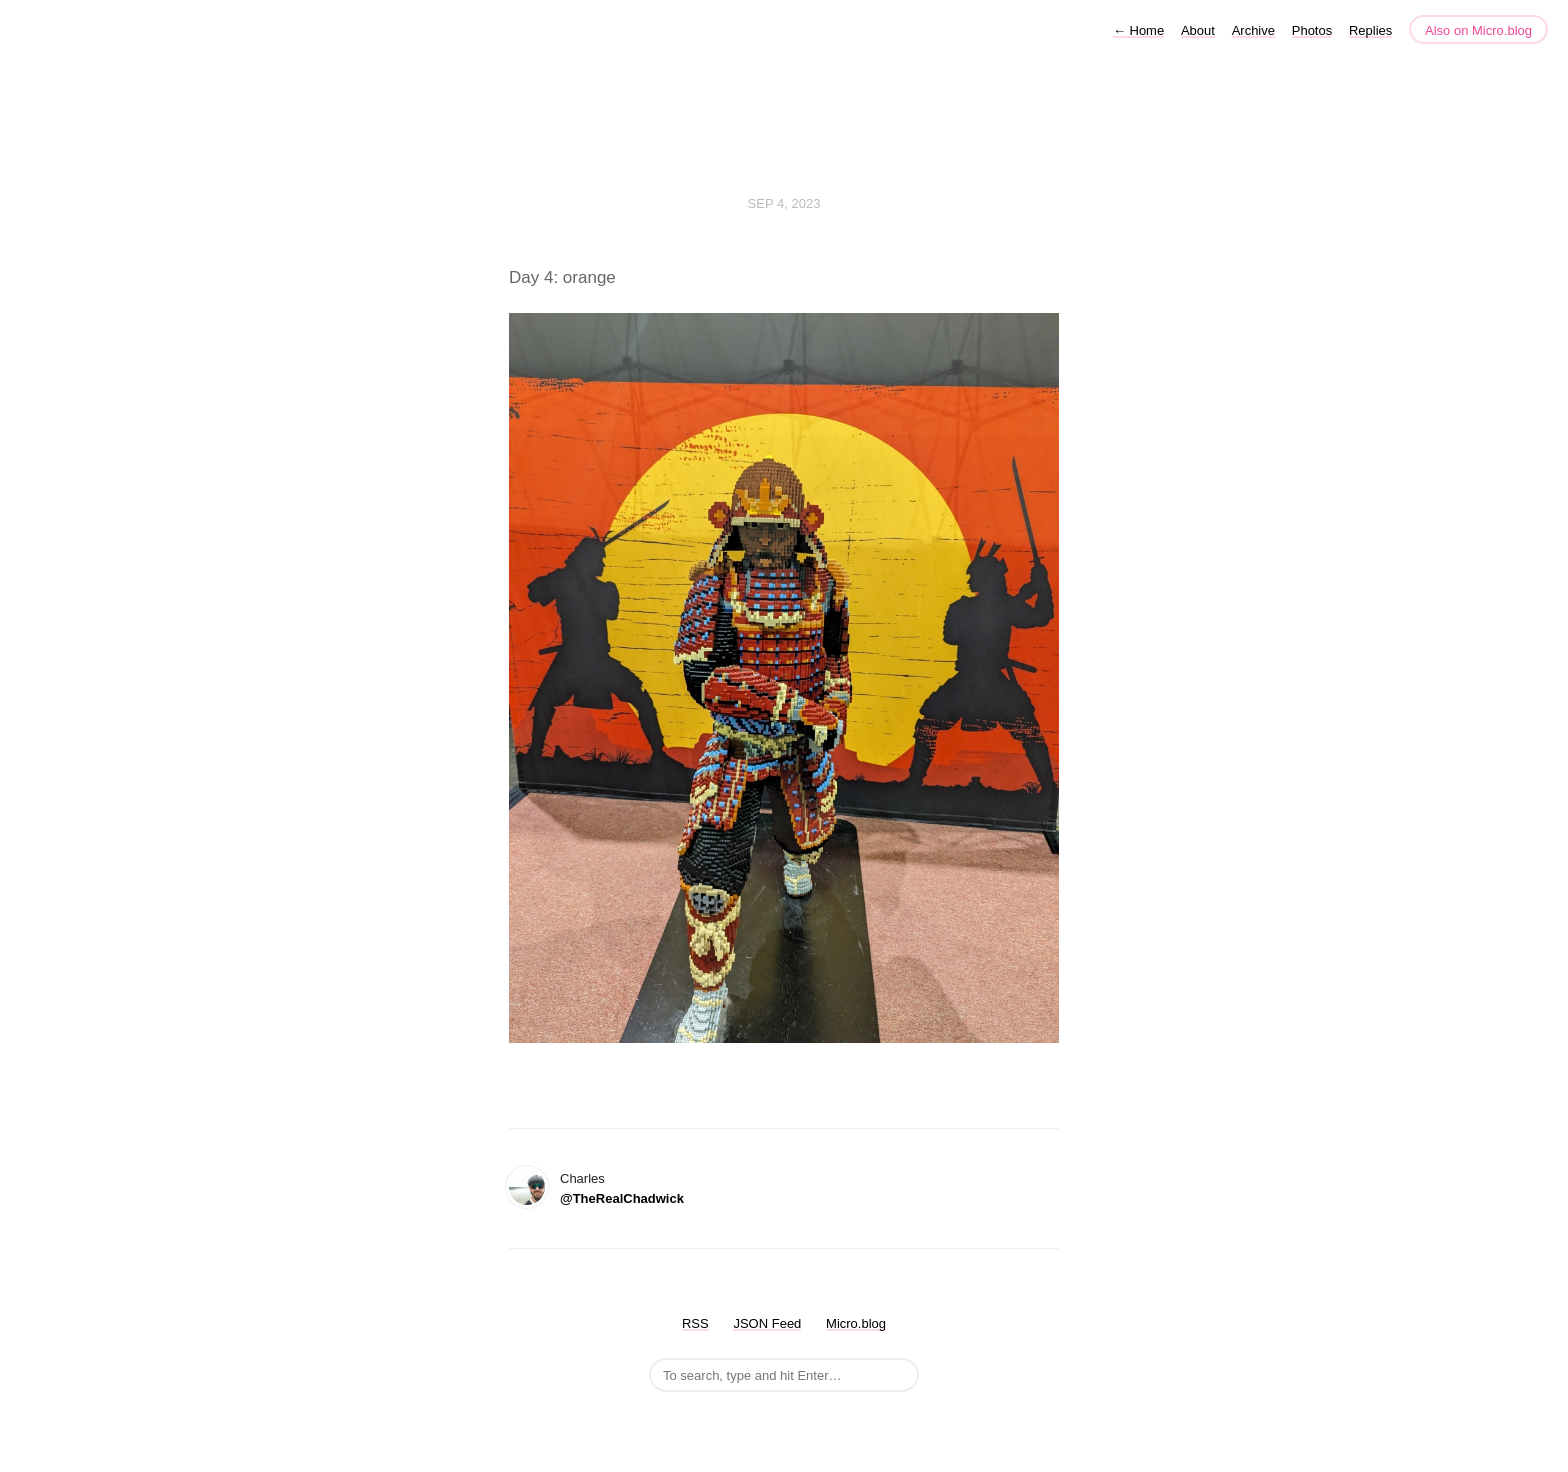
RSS (695, 1323)
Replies (1370, 30)
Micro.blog (856, 1323)
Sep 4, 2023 (784, 203)
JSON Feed (767, 1323)
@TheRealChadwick (622, 1198)
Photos (1312, 30)
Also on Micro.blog (1478, 30)
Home (1138, 30)
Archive (1253, 30)
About (1198, 30)
